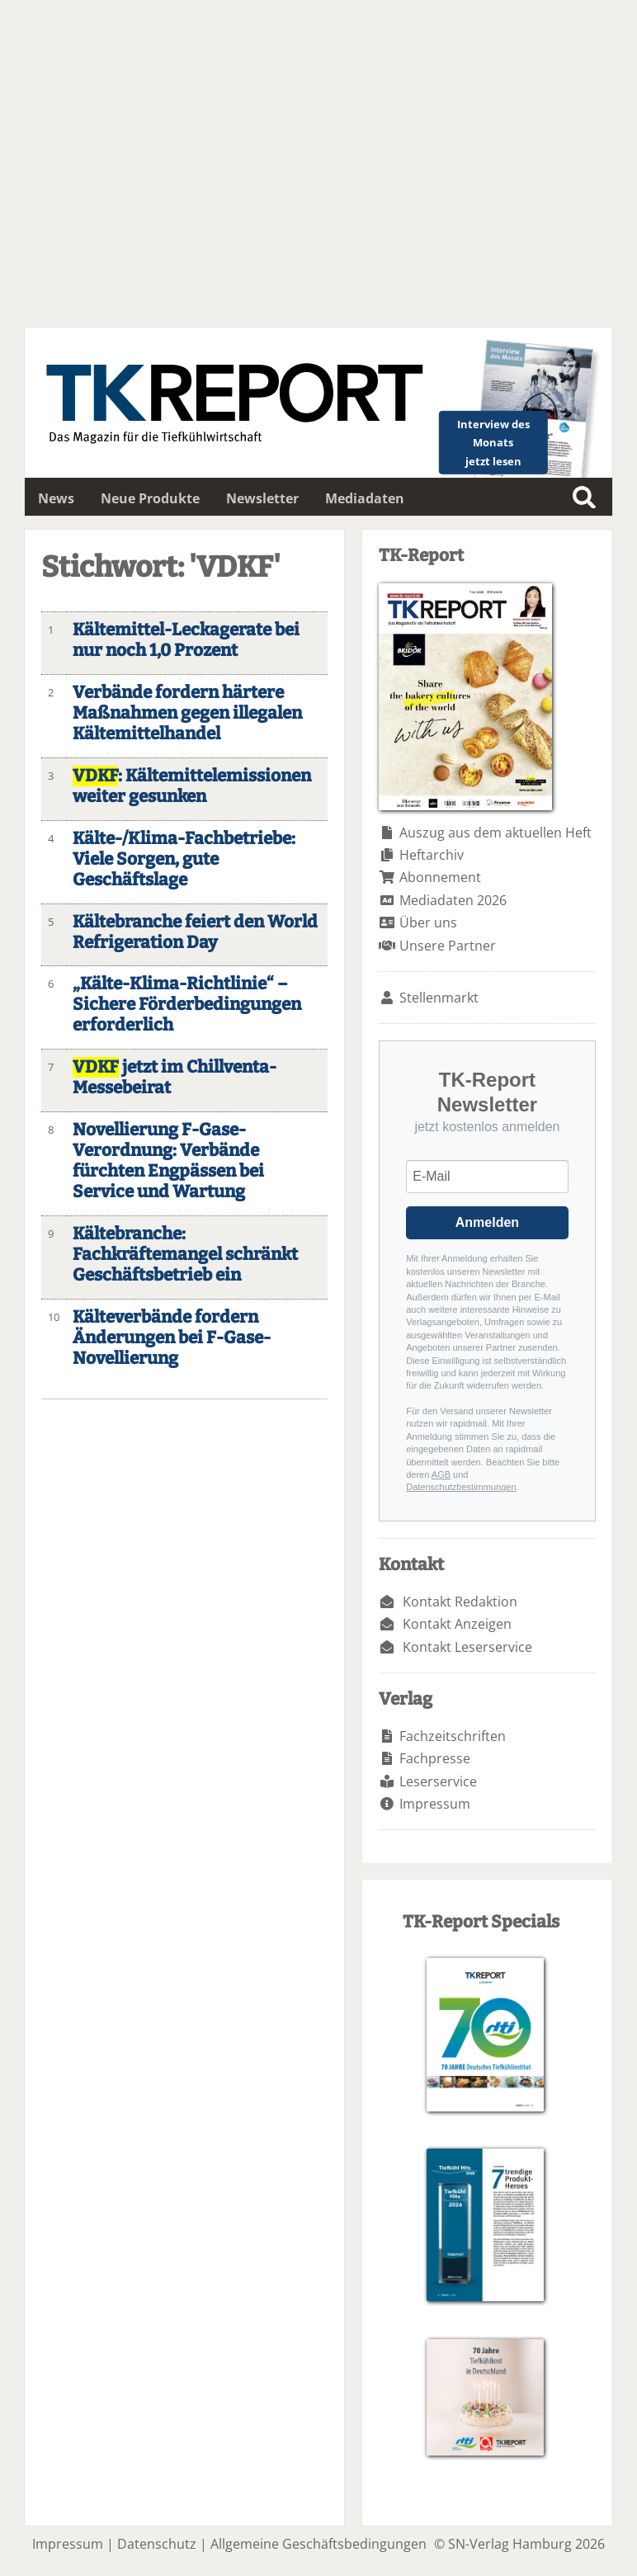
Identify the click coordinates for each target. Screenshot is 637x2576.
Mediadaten (364, 498)
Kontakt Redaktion (460, 1601)
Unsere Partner (447, 946)
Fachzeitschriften (452, 1736)
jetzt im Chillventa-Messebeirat (174, 1077)
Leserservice (438, 1781)
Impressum (434, 1804)
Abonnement (440, 877)
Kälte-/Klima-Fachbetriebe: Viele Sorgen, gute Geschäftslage (184, 859)
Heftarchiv (431, 855)
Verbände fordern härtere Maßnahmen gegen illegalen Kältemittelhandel (187, 713)
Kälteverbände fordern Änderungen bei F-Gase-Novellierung (172, 1338)
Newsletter (262, 498)
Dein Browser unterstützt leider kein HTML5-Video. (317, 163)
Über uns (428, 922)
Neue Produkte (150, 498)
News (56, 498)
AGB (441, 1474)
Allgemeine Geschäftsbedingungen (318, 2544)
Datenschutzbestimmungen (461, 1487)
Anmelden (487, 1222)
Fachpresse (434, 1758)
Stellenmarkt (439, 997)
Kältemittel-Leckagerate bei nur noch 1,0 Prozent (186, 640)
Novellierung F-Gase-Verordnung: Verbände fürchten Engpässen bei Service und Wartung (168, 1161)
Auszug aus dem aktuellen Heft (495, 832)
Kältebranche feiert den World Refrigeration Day (195, 932)
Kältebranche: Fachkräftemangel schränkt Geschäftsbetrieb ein (185, 1255)
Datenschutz (156, 2544)
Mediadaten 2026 (453, 900)
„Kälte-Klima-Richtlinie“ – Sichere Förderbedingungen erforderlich (187, 1005)
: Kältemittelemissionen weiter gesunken (192, 786)
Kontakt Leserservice (467, 1647)
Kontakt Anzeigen (457, 1624)
